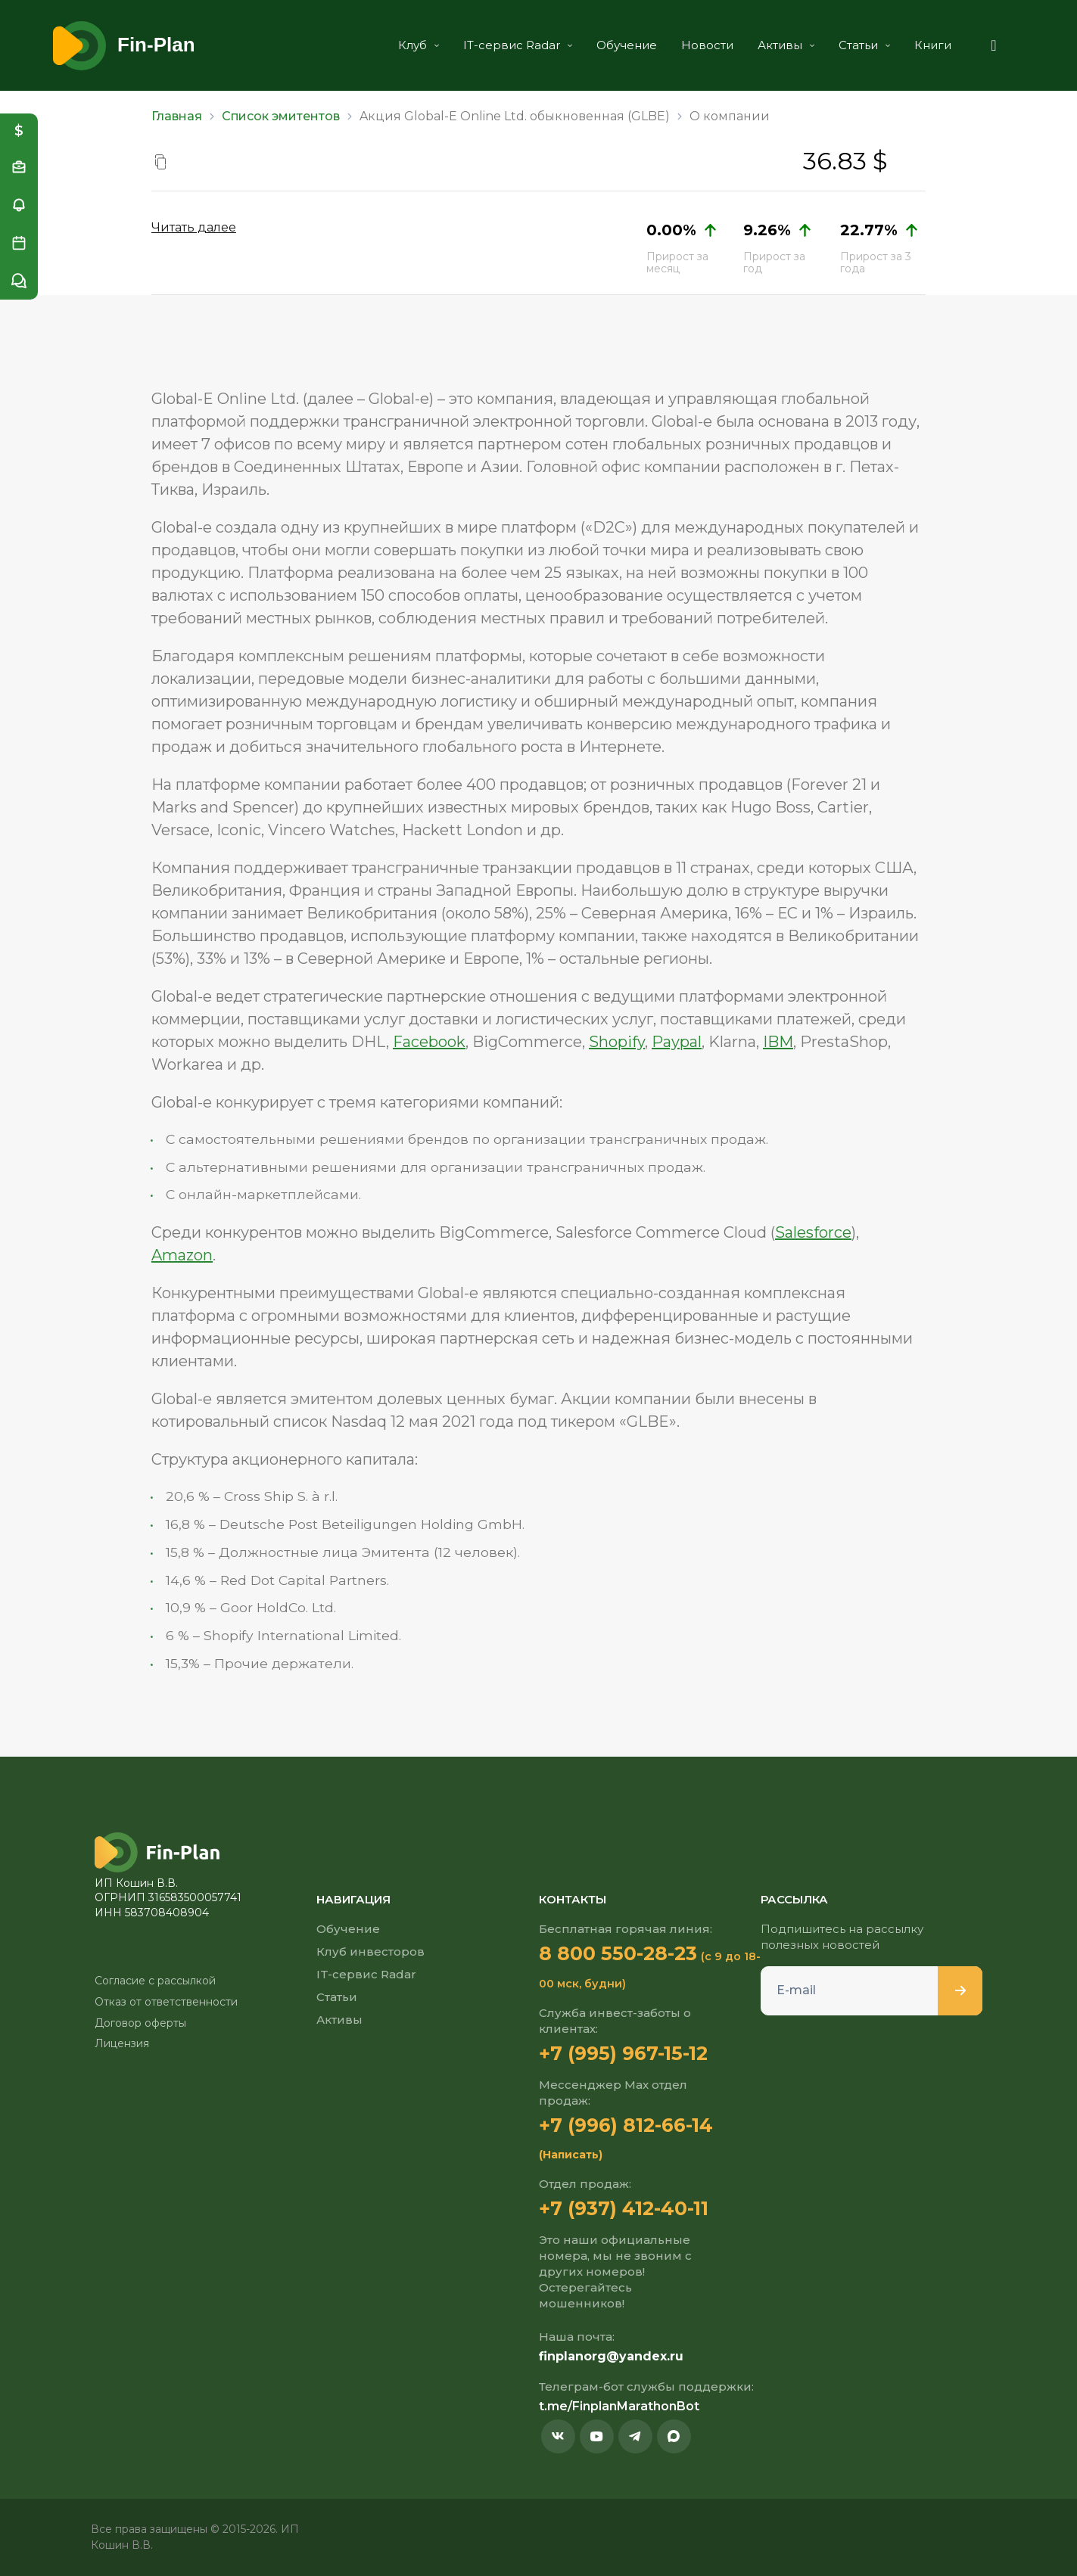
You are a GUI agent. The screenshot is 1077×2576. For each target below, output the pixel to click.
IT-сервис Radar (517, 45)
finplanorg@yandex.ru (611, 2356)
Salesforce (813, 1232)
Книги (932, 45)
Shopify (617, 1042)
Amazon (182, 1255)
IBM (778, 1042)
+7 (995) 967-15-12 (623, 2053)
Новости (707, 45)
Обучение (626, 45)
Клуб (418, 45)
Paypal (677, 1042)
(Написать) (570, 2154)
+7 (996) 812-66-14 (626, 2125)
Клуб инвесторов (370, 1951)
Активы (786, 45)
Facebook (429, 1042)
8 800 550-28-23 (618, 1953)
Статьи (864, 45)
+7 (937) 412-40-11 (623, 2208)
